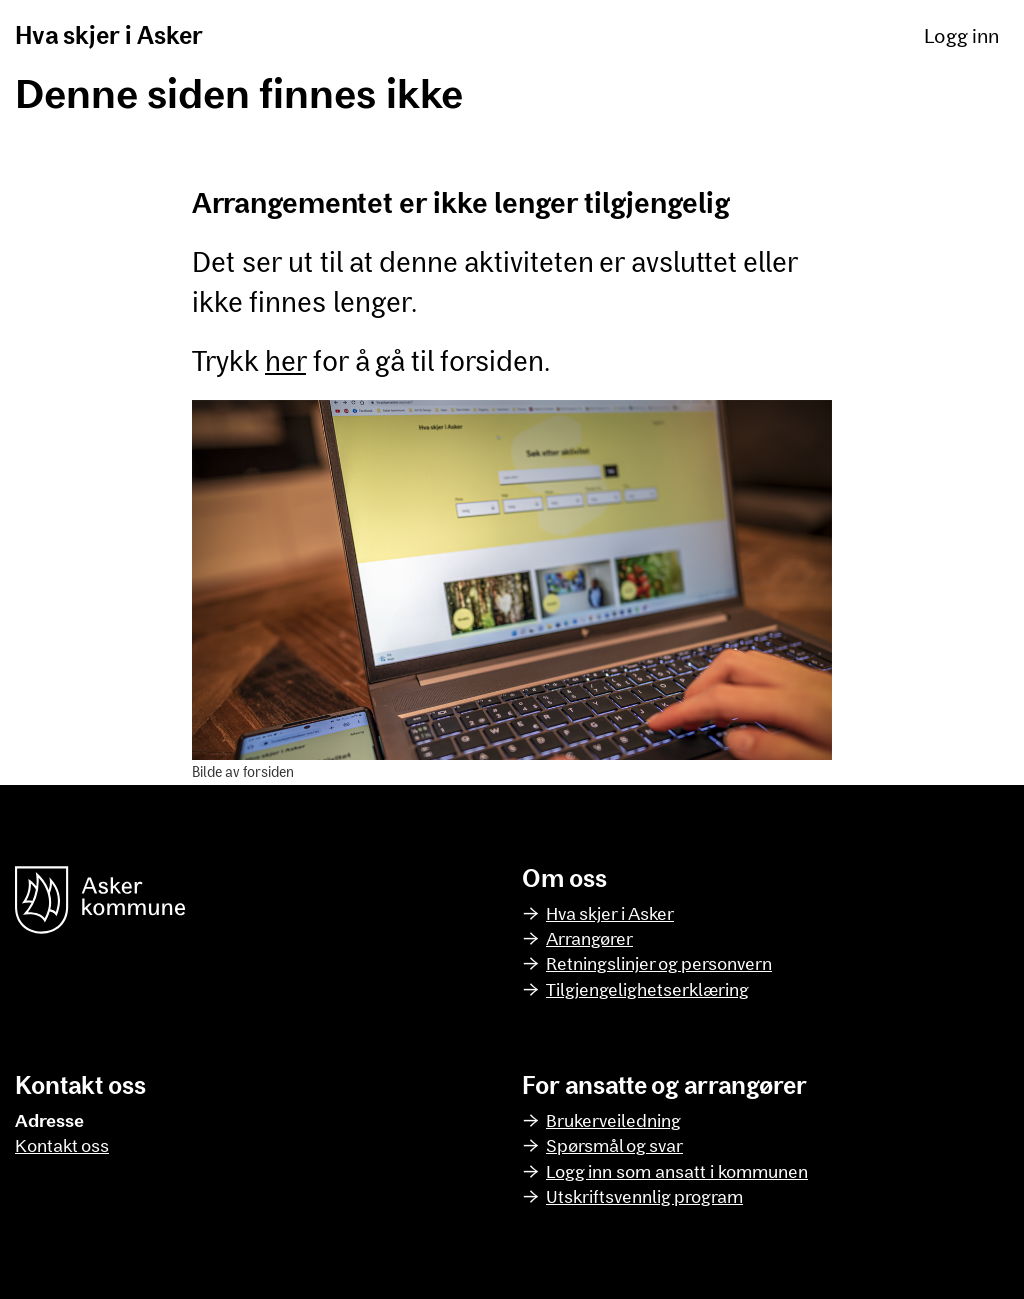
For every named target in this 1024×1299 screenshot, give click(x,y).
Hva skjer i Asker (109, 34)
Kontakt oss (62, 1145)
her (285, 360)
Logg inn (961, 35)
